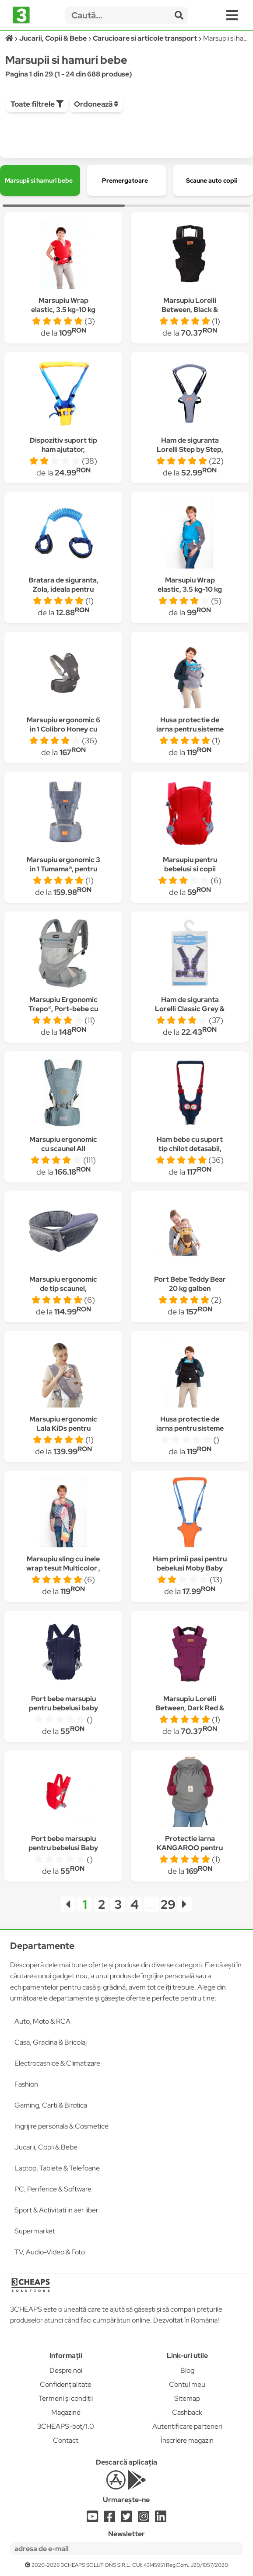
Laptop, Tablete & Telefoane (57, 2168)
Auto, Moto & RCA (42, 2021)
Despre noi (65, 2370)
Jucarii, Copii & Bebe (45, 2147)
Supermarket (34, 2231)
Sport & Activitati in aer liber (56, 2210)
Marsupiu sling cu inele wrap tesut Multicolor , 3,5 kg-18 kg (63, 1568)
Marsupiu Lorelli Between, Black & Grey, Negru (190, 309)
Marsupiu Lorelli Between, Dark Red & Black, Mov (189, 1708)
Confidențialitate (65, 2384)
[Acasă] (9, 38)
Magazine (66, 2412)
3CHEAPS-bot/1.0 (65, 2426)
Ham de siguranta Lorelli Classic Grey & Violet (190, 1009)
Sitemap (187, 2398)
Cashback (187, 2412)
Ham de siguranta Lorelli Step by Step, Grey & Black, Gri (190, 449)
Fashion (26, 2084)
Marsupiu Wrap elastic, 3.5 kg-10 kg (63, 305)
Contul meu (187, 2384)
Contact (65, 2440)
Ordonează (96, 104)
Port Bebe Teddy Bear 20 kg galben (190, 1284)
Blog (187, 2370)
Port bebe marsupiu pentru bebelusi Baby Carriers (63, 1848)
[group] (40, 180)
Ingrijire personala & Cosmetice (61, 2126)
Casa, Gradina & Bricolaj (50, 2042)
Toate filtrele (37, 104)
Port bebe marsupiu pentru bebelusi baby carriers (63, 1708)
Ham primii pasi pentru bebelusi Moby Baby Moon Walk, (190, 1568)
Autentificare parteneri (187, 2426)
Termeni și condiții (66, 2398)
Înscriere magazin (187, 2440)
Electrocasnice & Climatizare (57, 2063)
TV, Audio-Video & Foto (49, 2252)
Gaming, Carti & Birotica (50, 2105)
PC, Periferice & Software (52, 2189)
